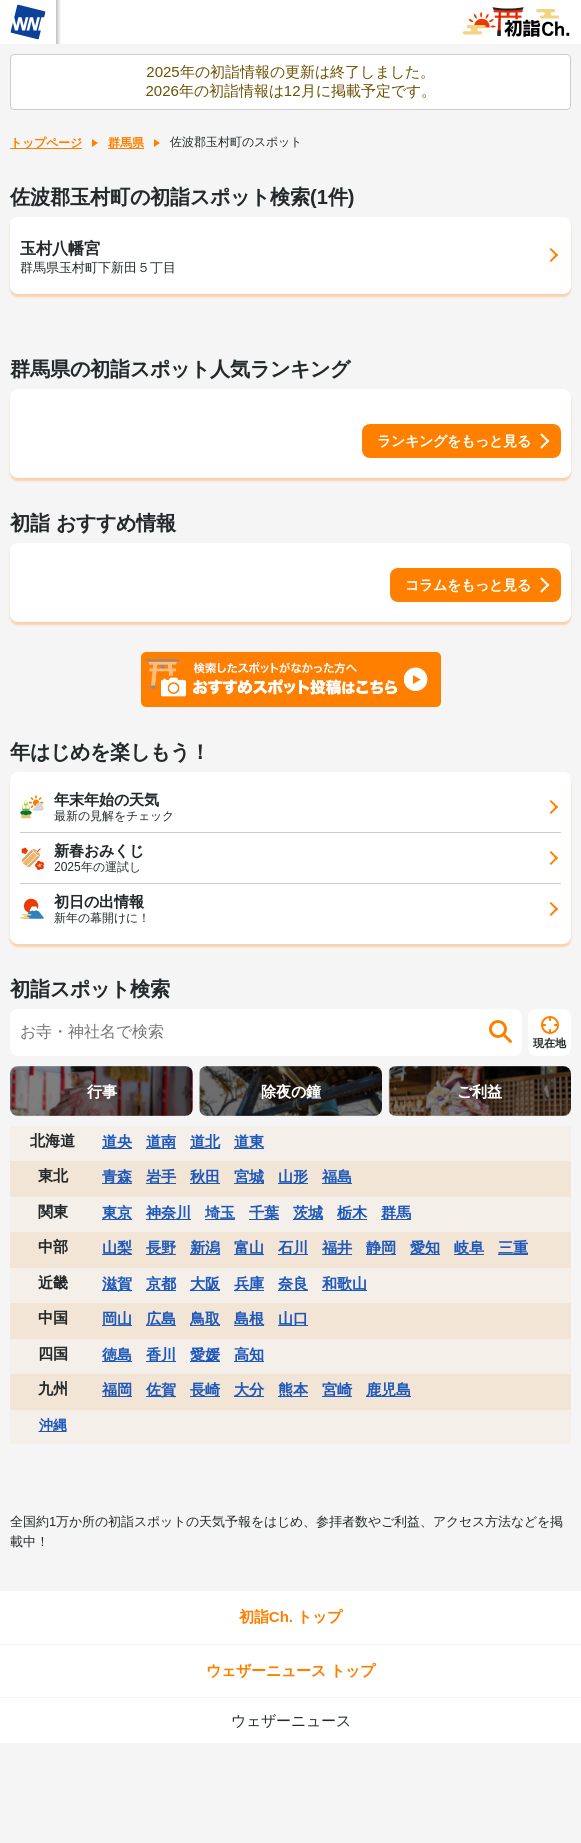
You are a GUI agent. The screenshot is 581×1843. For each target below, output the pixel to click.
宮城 (249, 1176)
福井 (337, 1247)
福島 (337, 1176)
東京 (117, 1212)
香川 (161, 1354)
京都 (161, 1283)
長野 (161, 1247)
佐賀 (161, 1389)
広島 (161, 1318)
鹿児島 (388, 1389)
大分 (249, 1389)
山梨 (117, 1247)
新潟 (205, 1247)
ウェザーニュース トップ (290, 1670)
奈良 (293, 1283)
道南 (161, 1141)
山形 (293, 1176)
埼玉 (220, 1212)
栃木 (352, 1212)
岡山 (117, 1318)
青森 (117, 1176)
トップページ (46, 143)
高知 (249, 1354)
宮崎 (337, 1389)
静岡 (381, 1247)
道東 (249, 1141)
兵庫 (249, 1283)
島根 (249, 1318)
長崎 (205, 1389)
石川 (293, 1247)
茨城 (308, 1212)
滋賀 (117, 1283)
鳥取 (205, 1318)
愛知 (425, 1247)
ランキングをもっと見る (454, 441)
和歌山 (344, 1283)
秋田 (205, 1176)
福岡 (117, 1389)
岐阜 (469, 1247)
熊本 (293, 1389)
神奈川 (168, 1212)
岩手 (161, 1176)
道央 (117, 1141)
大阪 (205, 1283)
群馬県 (126, 143)
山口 (293, 1318)
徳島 (117, 1354)
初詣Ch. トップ (290, 1616)
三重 (513, 1247)
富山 (249, 1247)
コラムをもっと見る (468, 585)
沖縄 (53, 1425)
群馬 (396, 1212)
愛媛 (205, 1354)
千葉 (264, 1212)
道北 (205, 1141)
